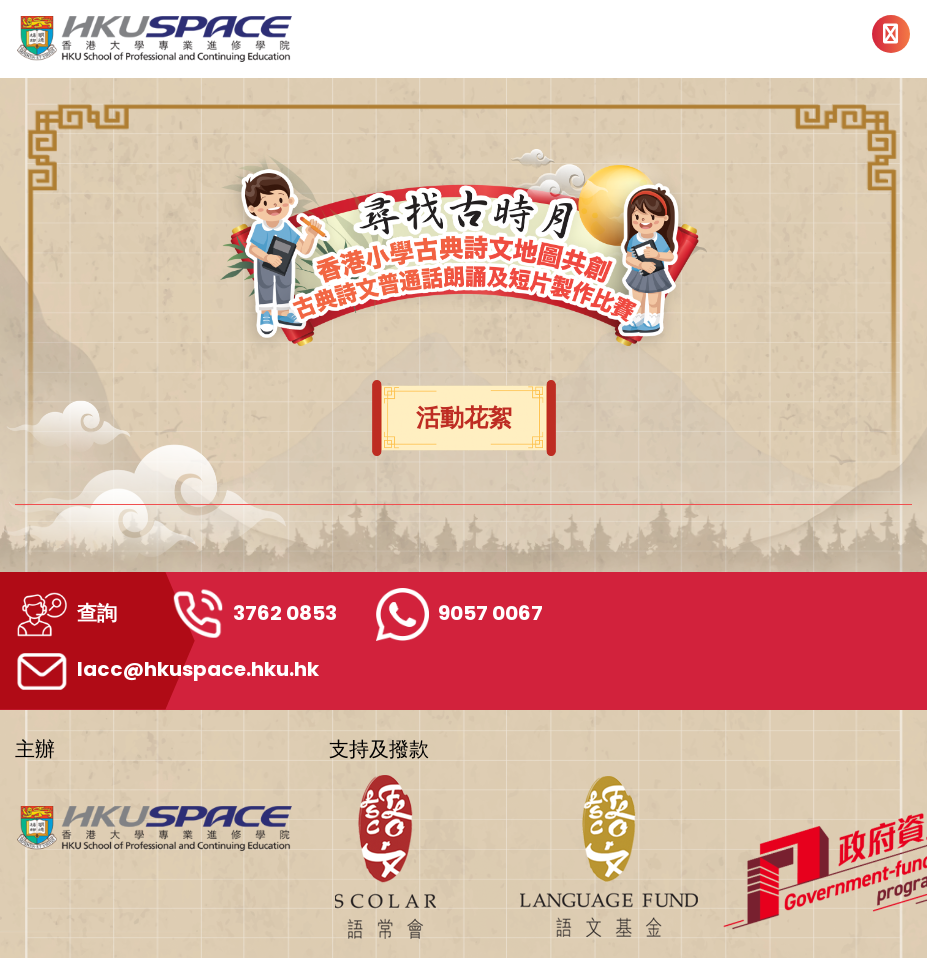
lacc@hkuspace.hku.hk (167, 669)
